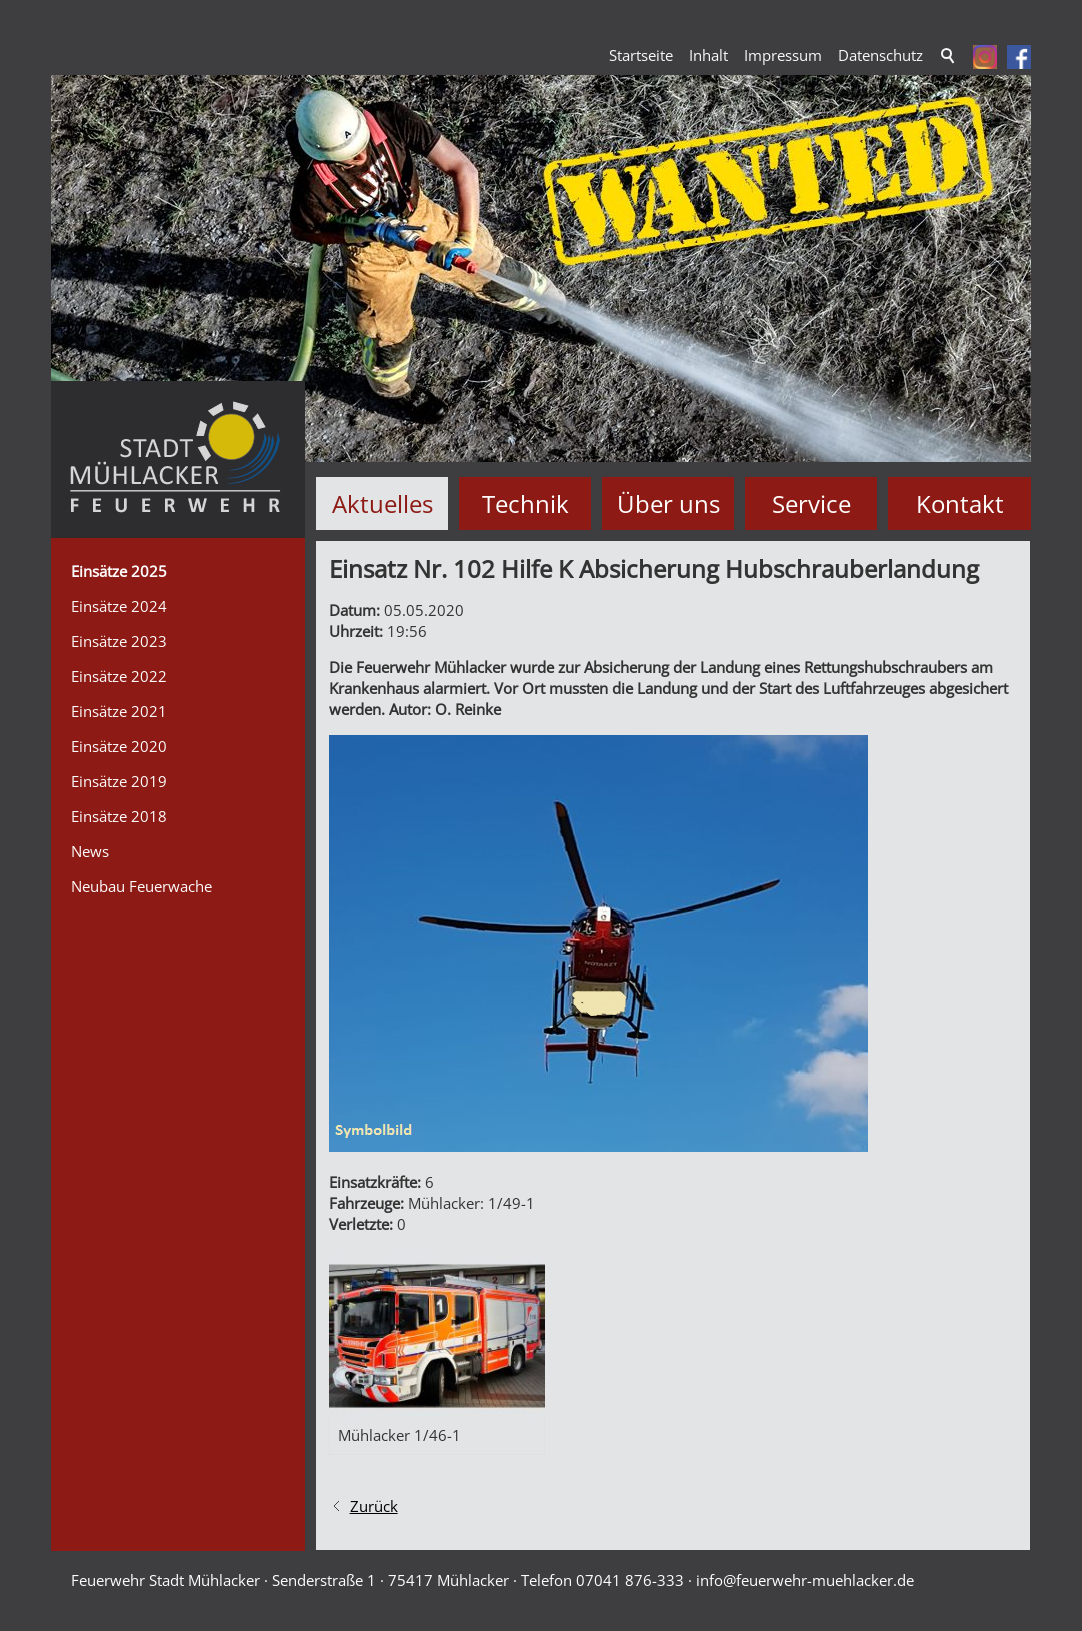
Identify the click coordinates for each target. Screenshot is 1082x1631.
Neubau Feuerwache (141, 886)
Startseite (641, 55)
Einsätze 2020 (119, 746)
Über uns (668, 503)
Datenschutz (880, 55)
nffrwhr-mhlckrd (805, 1579)
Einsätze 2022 (119, 676)
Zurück (374, 1505)
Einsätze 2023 (119, 641)
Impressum (783, 55)
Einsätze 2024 (119, 606)
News (90, 851)
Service (811, 503)
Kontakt (960, 503)
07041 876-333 (630, 1579)
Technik (525, 503)
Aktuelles (382, 503)
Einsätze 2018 (119, 816)
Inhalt (708, 55)
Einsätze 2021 (119, 711)
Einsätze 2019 (119, 781)
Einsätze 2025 (119, 571)
